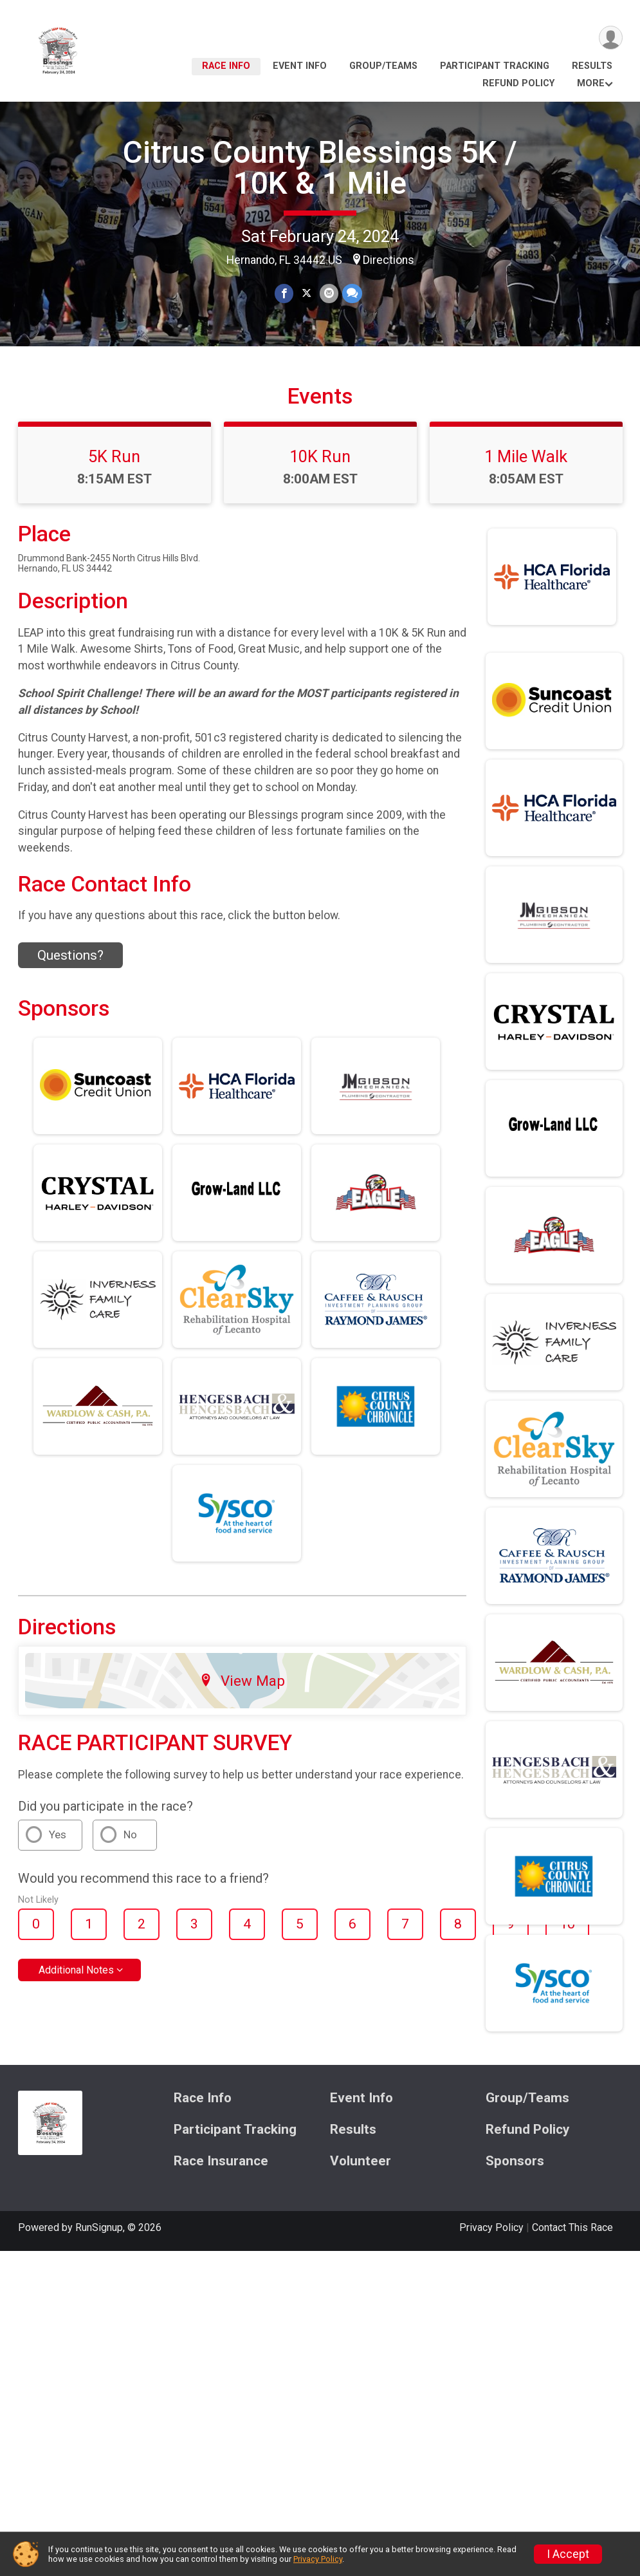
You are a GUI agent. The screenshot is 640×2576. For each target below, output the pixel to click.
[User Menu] (611, 38)
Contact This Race (572, 2227)
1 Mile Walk (525, 456)
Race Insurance (221, 2161)
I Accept (568, 2554)
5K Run (114, 456)
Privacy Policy (491, 2227)
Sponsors (515, 2161)
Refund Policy (518, 83)
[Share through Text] (352, 293)
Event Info (300, 66)
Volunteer (360, 2161)
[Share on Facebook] (284, 293)
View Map (242, 1680)
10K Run (320, 456)
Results (592, 66)
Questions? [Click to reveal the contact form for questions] (70, 955)
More (591, 83)
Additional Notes (76, 1970)
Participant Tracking (494, 66)
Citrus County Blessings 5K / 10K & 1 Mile (320, 167)
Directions (388, 260)
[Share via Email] (329, 293)
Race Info (226, 66)
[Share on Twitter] (306, 293)
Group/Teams (383, 66)
